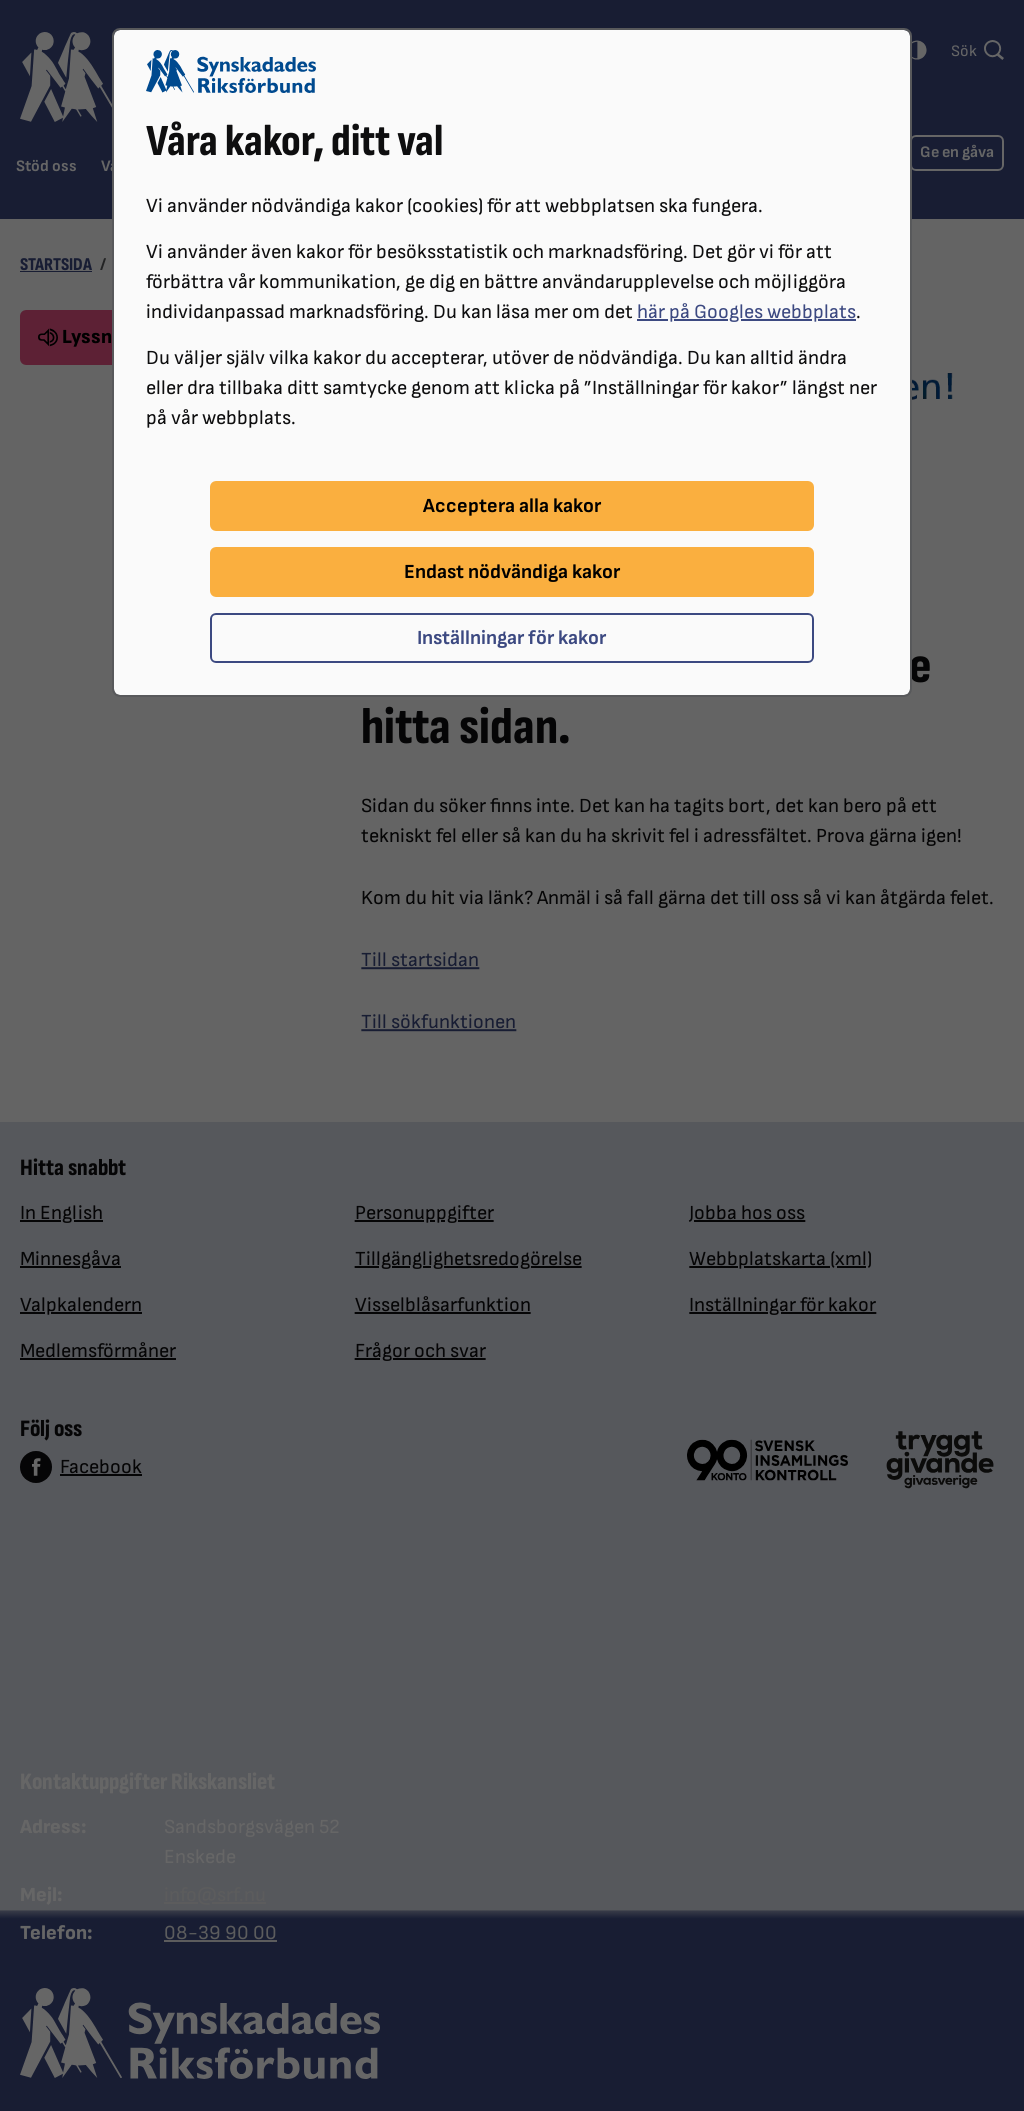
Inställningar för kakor (511, 638)
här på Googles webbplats (746, 312)
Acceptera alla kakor (512, 506)
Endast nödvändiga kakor (512, 572)
